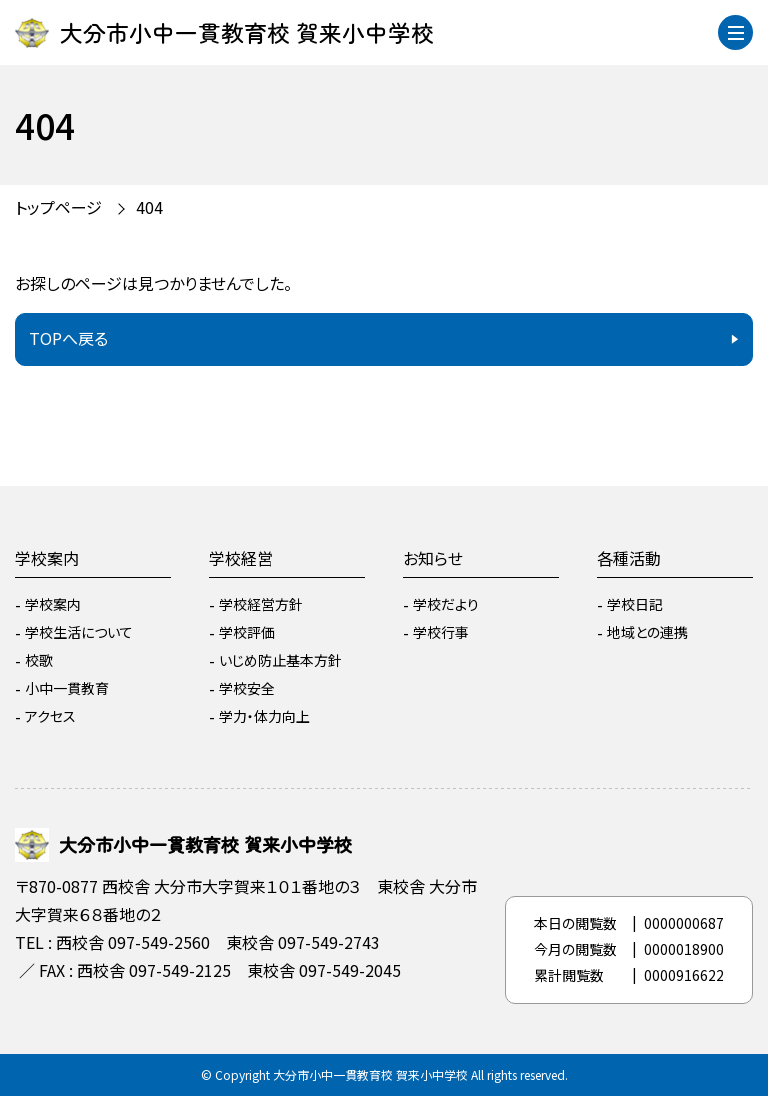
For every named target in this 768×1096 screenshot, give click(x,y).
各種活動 (629, 558)
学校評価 (247, 632)
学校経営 (241, 558)
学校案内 (47, 558)
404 (149, 207)
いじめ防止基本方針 (280, 660)
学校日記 (635, 604)
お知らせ (433, 558)
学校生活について (79, 632)
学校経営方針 (261, 604)
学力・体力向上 (264, 716)
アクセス (50, 716)
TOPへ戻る (68, 338)
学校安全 (247, 688)
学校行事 (441, 632)
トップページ (58, 207)
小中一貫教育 (67, 688)
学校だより (446, 604)
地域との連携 (647, 632)
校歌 (39, 660)
